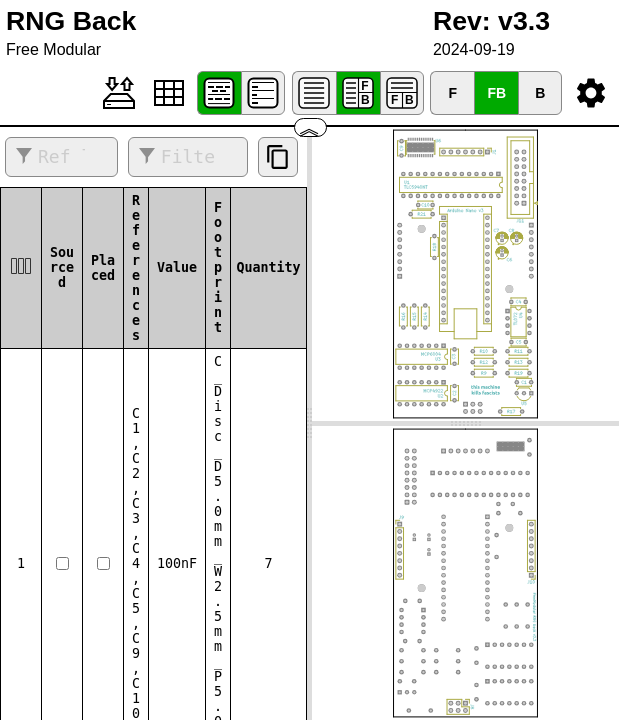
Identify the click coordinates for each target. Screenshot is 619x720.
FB (496, 93)
